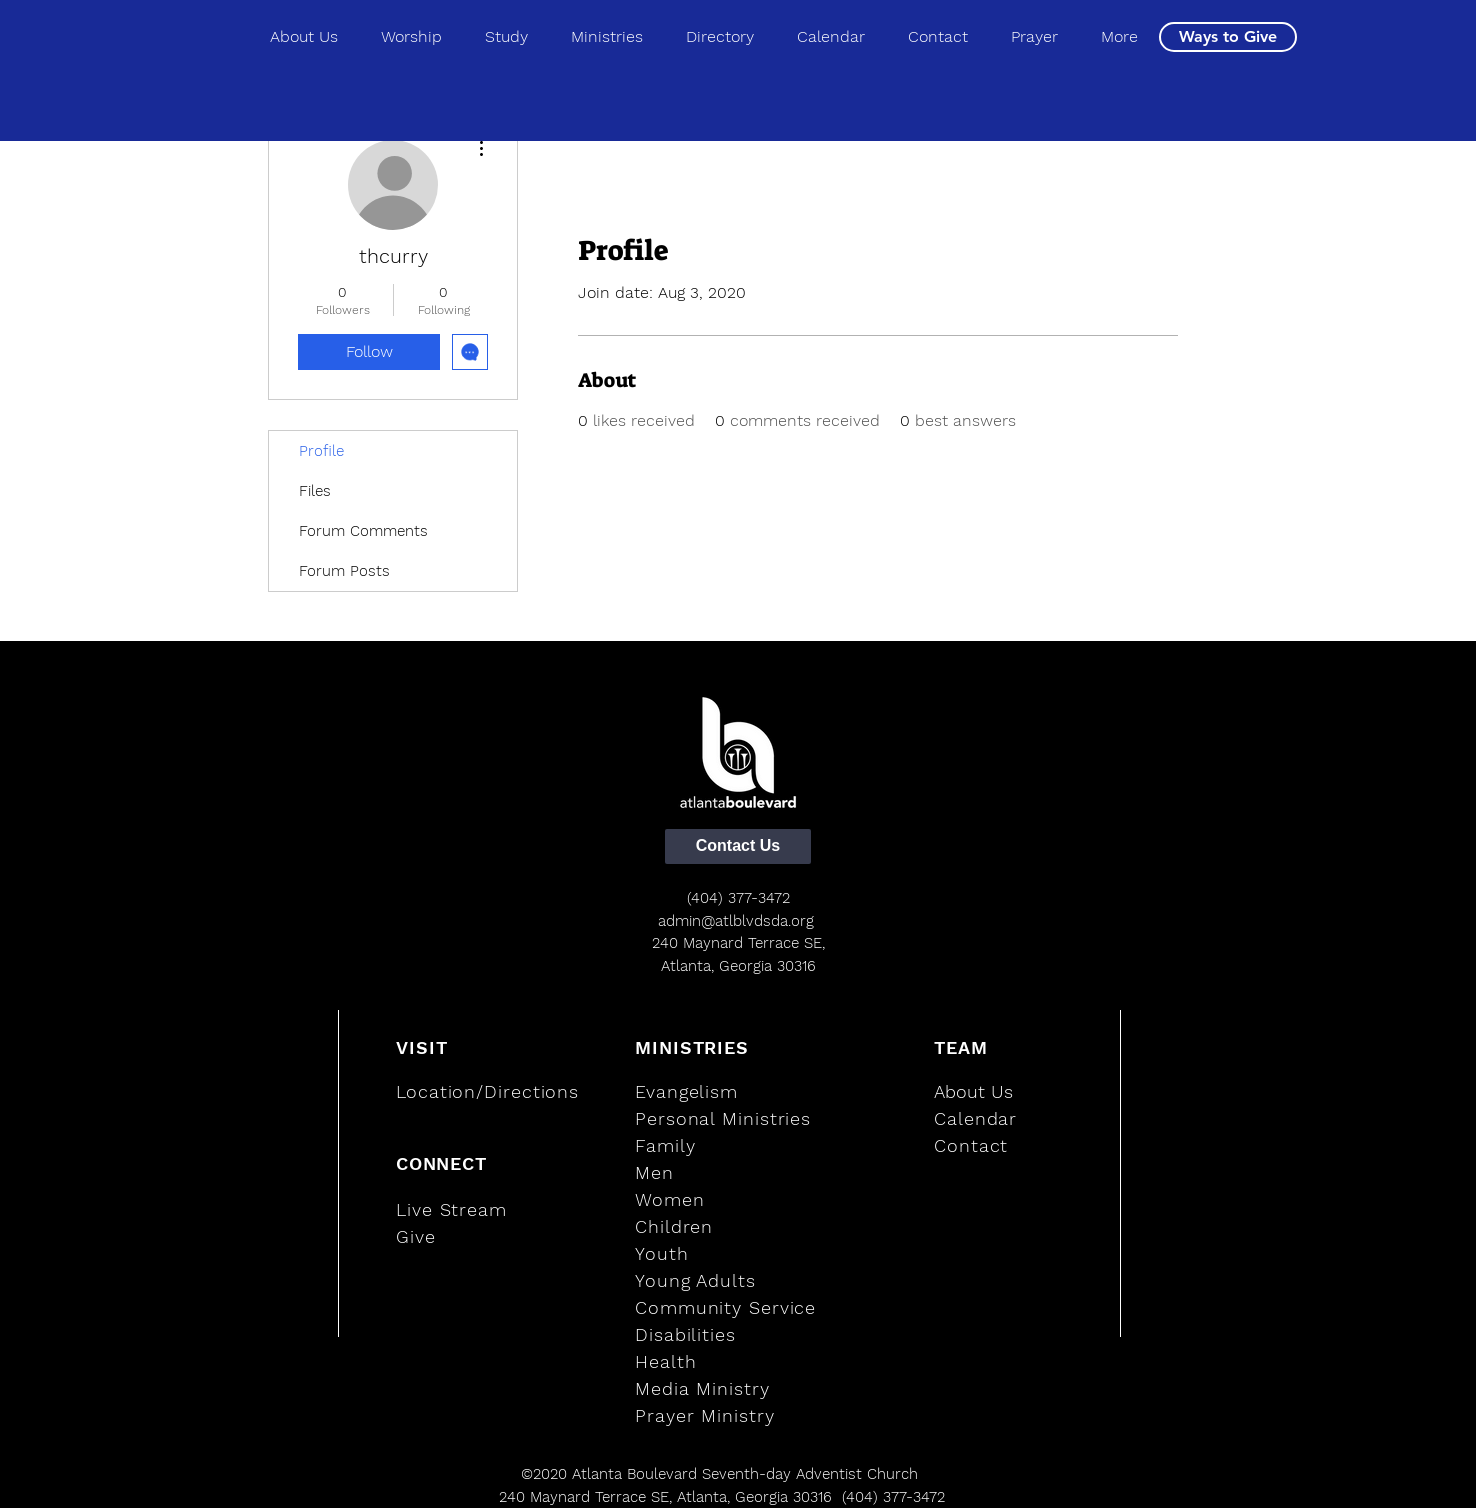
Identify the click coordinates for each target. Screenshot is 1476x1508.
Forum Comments (363, 531)
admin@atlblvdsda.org (736, 921)
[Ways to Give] (1228, 37)
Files (315, 491)
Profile (321, 451)
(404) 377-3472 (738, 898)
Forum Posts (344, 571)
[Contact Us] (738, 846)
